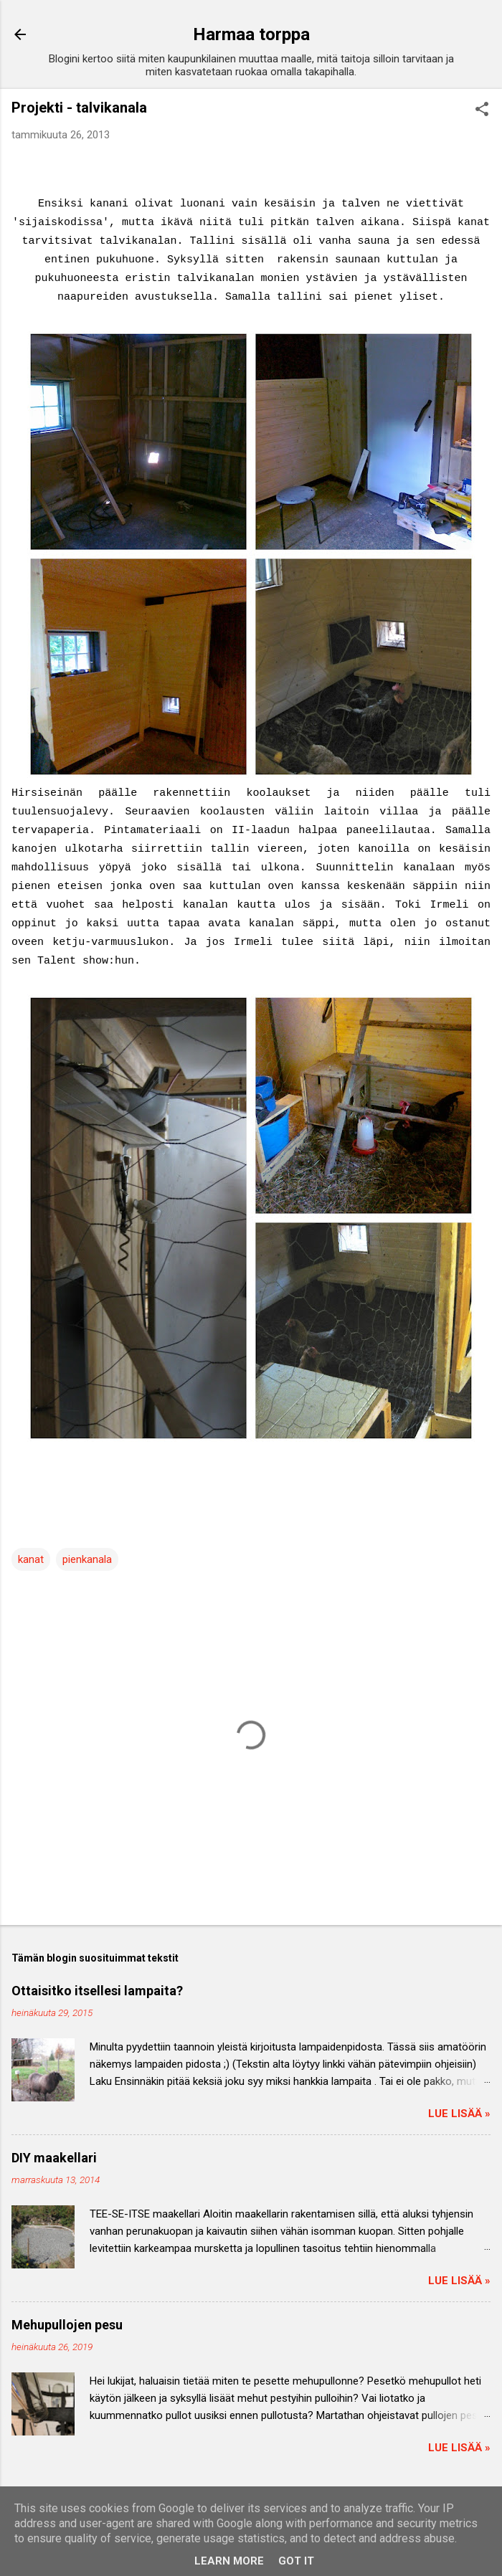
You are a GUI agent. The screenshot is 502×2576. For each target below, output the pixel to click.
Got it (296, 2560)
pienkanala (87, 1559)
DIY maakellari (54, 2157)
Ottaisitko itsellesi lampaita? (97, 1990)
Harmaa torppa (251, 34)
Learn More (229, 2560)
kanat (31, 1559)
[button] (482, 110)
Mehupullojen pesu (67, 2324)
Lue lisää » (459, 2113)
